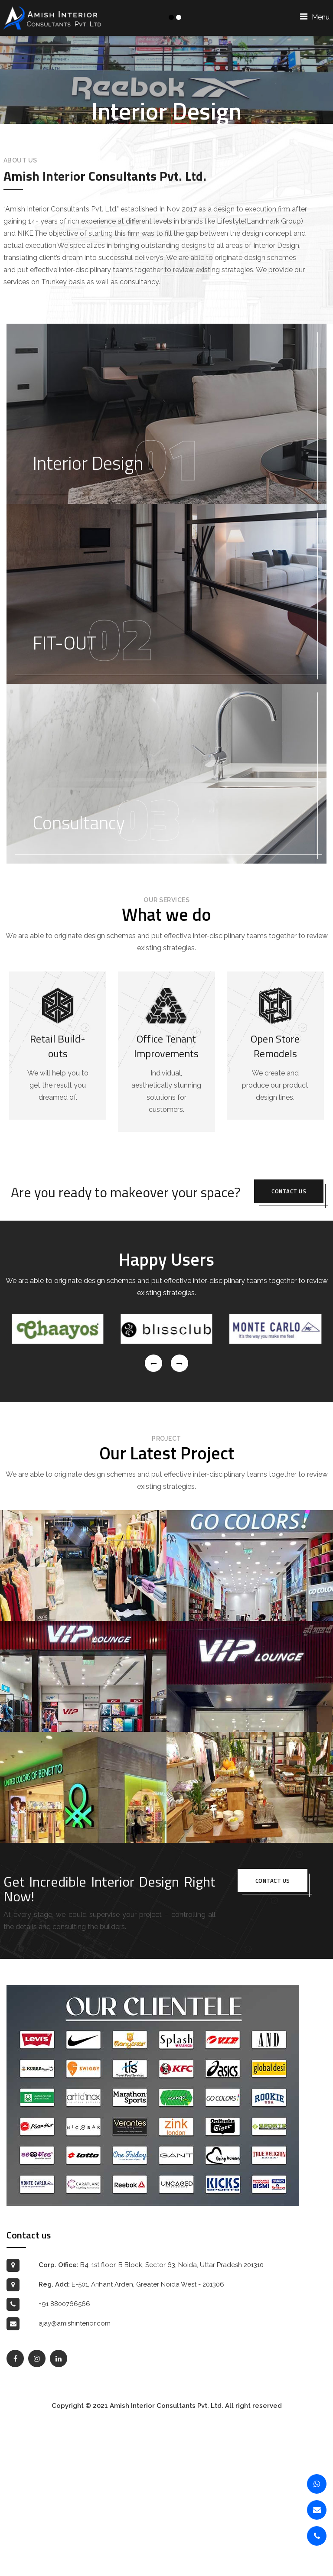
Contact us (288, 1344)
